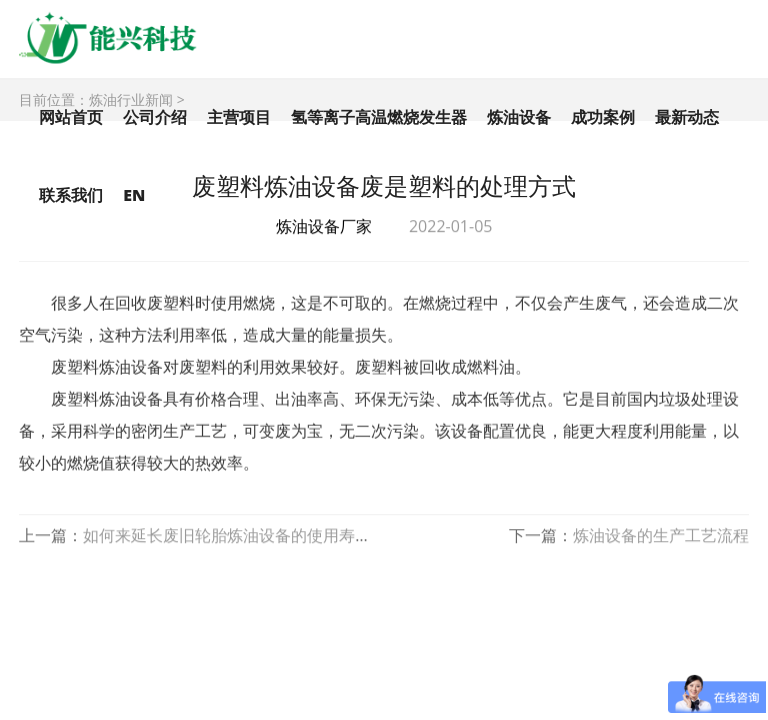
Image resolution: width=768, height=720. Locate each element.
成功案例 (603, 117)
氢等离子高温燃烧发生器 (379, 117)
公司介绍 (155, 117)
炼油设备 (519, 117)
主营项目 (239, 117)
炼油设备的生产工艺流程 (661, 536)
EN (134, 195)
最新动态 (687, 117)
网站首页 (71, 117)
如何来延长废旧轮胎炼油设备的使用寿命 (227, 536)
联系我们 (71, 195)
